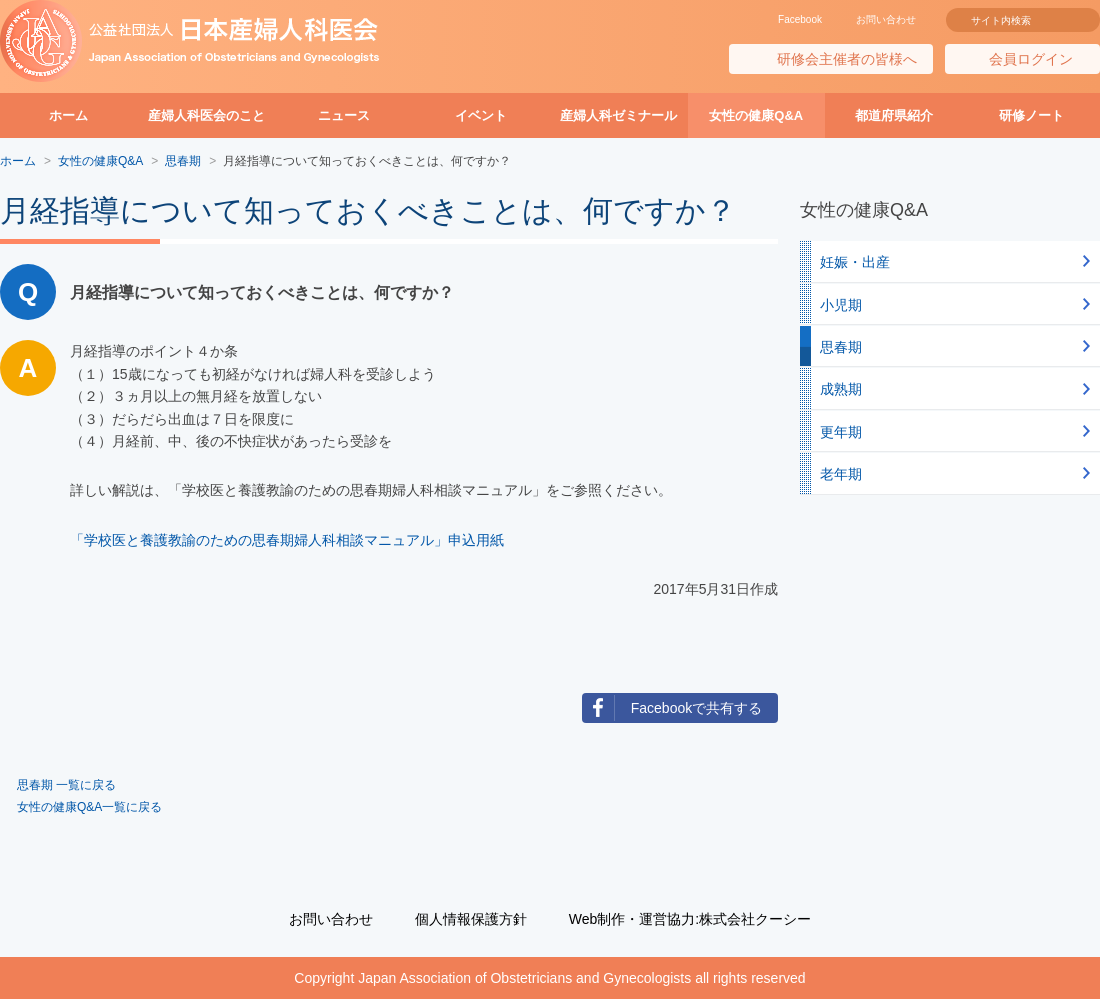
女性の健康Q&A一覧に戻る (89, 807)
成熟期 (841, 389)
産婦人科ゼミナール (618, 115)
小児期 (841, 305)
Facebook (800, 19)
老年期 (841, 474)
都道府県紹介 (894, 115)
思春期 (841, 347)
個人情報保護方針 (471, 919)
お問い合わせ (886, 19)
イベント (481, 115)
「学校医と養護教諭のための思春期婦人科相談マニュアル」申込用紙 (287, 540)
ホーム (68, 115)
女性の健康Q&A (756, 115)
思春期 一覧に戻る (66, 785)
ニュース (344, 115)
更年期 (841, 432)
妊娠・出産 (855, 262)
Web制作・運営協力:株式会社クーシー (690, 919)
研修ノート (1031, 115)
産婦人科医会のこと (206, 115)
